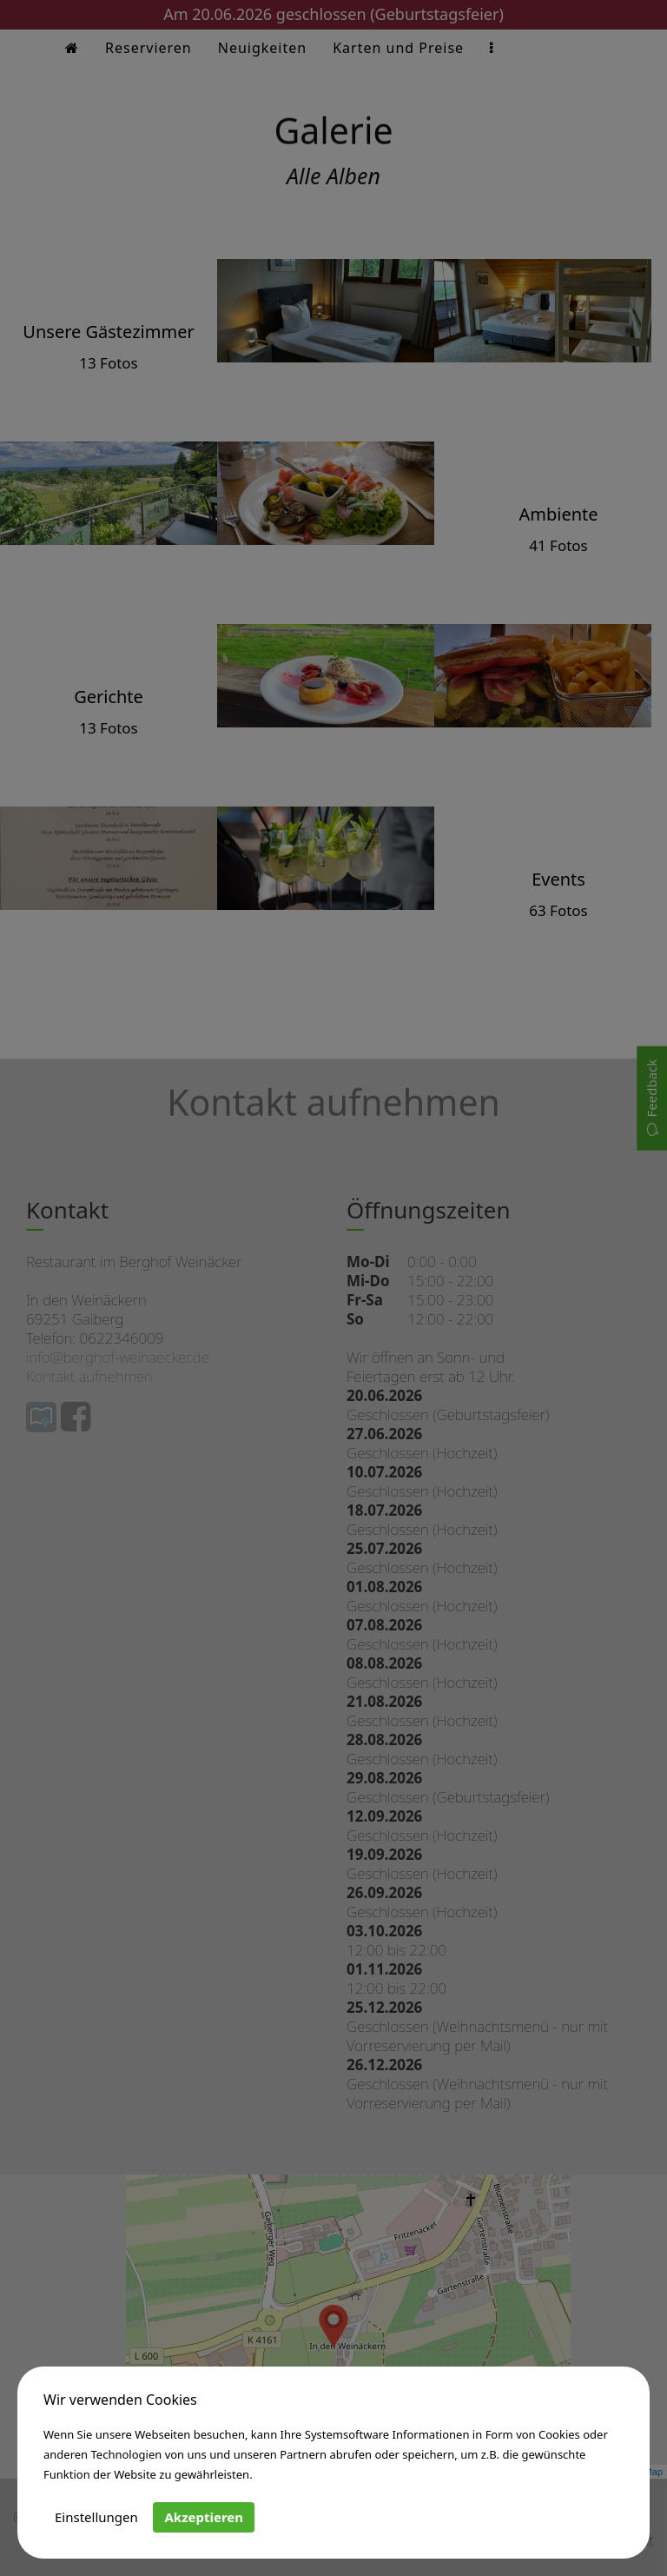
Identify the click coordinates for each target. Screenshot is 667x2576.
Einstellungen (96, 2517)
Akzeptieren (203, 2517)
